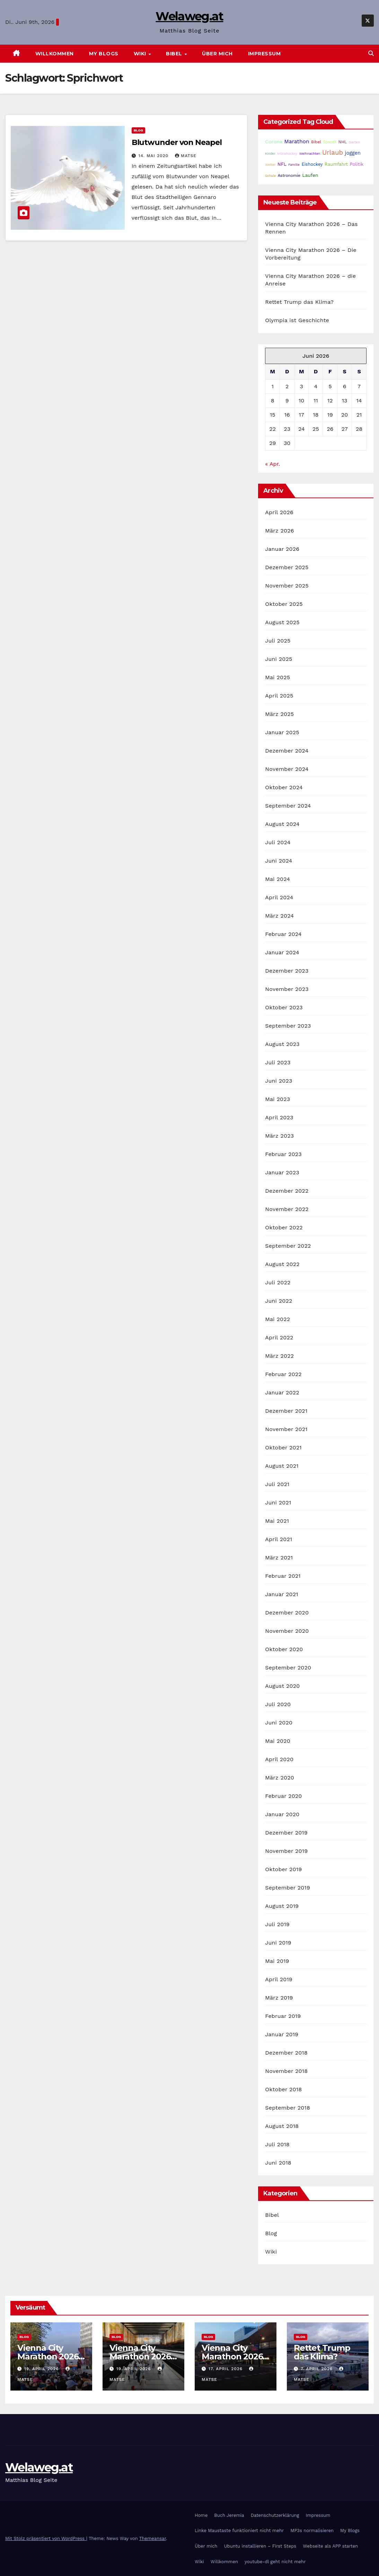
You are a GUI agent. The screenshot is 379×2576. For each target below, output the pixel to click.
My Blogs (103, 54)
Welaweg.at (189, 16)
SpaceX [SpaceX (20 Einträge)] (329, 142)
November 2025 (286, 585)
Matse (185, 155)
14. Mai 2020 (154, 155)
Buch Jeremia (229, 2515)
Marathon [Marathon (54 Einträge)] (296, 141)
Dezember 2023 (286, 970)
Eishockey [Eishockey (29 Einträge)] (312, 164)
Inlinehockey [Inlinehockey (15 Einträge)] (287, 153)
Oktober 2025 (283, 604)
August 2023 (282, 1044)
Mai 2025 (277, 677)
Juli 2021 (277, 1484)
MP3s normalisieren (312, 2530)
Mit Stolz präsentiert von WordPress (45, 2538)
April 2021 (278, 1539)
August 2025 (282, 622)
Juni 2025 (278, 659)
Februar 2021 (282, 1576)
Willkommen (54, 54)
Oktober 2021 (283, 1447)
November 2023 (286, 989)
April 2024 (279, 897)
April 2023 (279, 1117)
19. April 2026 (42, 2368)
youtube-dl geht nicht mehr (275, 2561)
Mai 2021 (277, 1521)
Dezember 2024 (286, 750)
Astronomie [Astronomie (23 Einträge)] (289, 175)
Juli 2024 (277, 842)
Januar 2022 (282, 1392)
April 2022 (279, 1337)
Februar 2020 (283, 1796)
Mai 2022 (277, 1319)
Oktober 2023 (283, 1007)
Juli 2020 (278, 1704)
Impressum (264, 54)
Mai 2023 (277, 1099)
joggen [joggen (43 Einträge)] (353, 153)
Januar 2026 (282, 549)
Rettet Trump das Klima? (299, 302)
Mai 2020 (277, 1741)
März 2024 (279, 915)
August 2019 (282, 1906)
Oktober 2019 (283, 1869)
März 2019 (279, 1997)
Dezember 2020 (287, 1612)
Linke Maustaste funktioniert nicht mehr (239, 2530)
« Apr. (272, 464)
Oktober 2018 (283, 2089)
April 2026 (279, 512)
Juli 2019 (277, 1924)
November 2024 (286, 769)
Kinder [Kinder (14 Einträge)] (270, 153)
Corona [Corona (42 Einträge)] (273, 141)
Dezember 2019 (286, 1832)
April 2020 (279, 1759)
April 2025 (279, 695)
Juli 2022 (277, 1282)
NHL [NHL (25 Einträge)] (342, 141)
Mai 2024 (277, 879)
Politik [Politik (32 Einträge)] (357, 164)
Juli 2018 (277, 2144)
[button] (371, 53)
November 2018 (286, 2071)
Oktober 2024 (283, 787)
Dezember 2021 (286, 1411)
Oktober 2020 (284, 1649)
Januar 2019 (281, 2034)
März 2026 (279, 530)
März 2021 (279, 1557)
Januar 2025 (282, 732)
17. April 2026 (226, 2368)
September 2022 (288, 1246)
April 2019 (278, 1979)
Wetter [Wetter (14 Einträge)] (270, 164)
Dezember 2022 (286, 1190)
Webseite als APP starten (330, 2546)
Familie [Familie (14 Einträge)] (294, 164)
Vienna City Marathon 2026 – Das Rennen (50, 2356)
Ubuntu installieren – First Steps (260, 2546)
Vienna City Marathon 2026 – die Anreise (235, 2356)
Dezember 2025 (286, 567)
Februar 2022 (283, 1374)
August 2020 (282, 1686)
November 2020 (287, 1631)
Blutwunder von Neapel (177, 142)
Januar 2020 (282, 1814)
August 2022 (282, 1264)
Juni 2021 (278, 1502)
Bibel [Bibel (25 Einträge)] (316, 141)
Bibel (175, 54)
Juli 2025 (277, 640)
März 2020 (279, 1777)
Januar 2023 (282, 1172)
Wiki (141, 54)
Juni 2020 (278, 1722)
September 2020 (288, 1667)
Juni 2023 (278, 1080)
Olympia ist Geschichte (297, 320)
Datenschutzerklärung (275, 2515)
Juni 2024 (278, 860)
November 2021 (286, 1429)
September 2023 (288, 1025)
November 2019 (286, 1851)
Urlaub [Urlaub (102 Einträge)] (332, 152)
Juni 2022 (278, 1301)
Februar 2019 (283, 2016)
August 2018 (282, 2126)
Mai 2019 (277, 1961)
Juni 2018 (278, 2162)
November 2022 (286, 1209)
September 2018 (287, 2107)
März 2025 (279, 714)
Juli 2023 (277, 1062)
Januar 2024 (282, 952)
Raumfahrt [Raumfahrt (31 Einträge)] (336, 164)
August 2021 (281, 1466)
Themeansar (152, 2538)
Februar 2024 (283, 934)
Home (201, 2515)
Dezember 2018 (286, 2052)
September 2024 (288, 805)
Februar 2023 (283, 1154)
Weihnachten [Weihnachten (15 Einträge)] (309, 153)
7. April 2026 (317, 2368)
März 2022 (279, 1356)
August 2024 (282, 824)
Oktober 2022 (283, 1227)
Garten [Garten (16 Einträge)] (354, 142)
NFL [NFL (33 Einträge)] (282, 164)
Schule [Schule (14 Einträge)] (270, 176)
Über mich (217, 54)
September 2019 (287, 1887)
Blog (138, 130)
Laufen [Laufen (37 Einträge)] (310, 175)
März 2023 (279, 1135)
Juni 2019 (278, 1942)
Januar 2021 (281, 1594)
